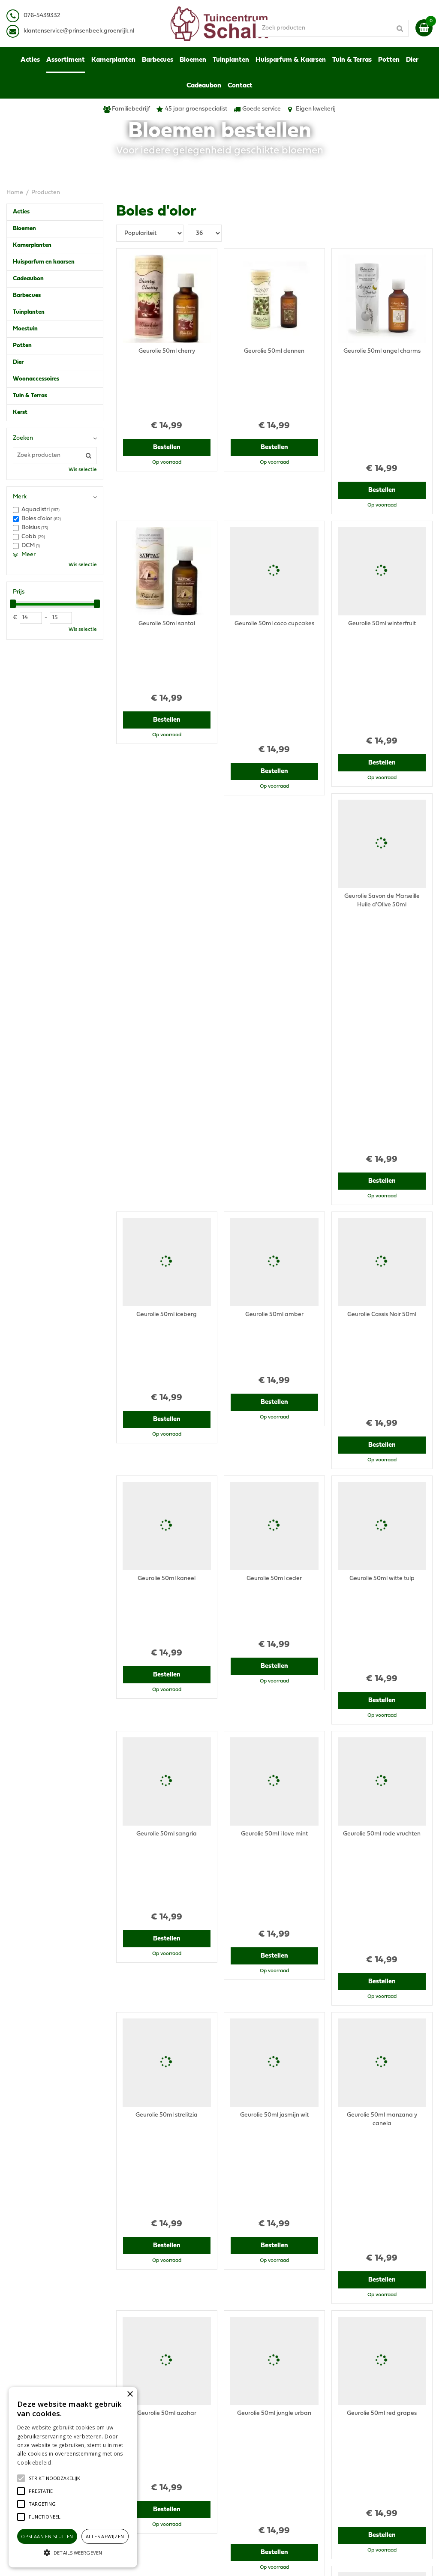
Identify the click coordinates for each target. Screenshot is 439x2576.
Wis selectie (83, 470)
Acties (21, 212)
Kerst (20, 412)
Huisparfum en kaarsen (44, 262)
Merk (20, 497)
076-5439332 (141, 2434)
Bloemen (24, 228)
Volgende (317, 2343)
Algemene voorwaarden (369, 2413)
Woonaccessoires (36, 379)
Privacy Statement (361, 2421)
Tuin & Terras (30, 396)
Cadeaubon (28, 279)
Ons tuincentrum (358, 2477)
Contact (347, 2468)
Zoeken (23, 438)
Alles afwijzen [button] (105, 2536)
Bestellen (166, 390)
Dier (18, 362)
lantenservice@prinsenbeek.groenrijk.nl (80, 31)
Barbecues (27, 295)
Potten (22, 345)
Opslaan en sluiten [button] (47, 2536)
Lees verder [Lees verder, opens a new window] (68, 2462)
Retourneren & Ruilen (365, 2456)
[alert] (73, 2477)
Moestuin (25, 329)
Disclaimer (350, 2430)
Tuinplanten (29, 312)
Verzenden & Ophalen (366, 2447)
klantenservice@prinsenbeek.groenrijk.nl (179, 2443)
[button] (54, 2478)
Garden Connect (252, 2561)
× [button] (129, 2394)
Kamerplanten (32, 245)
